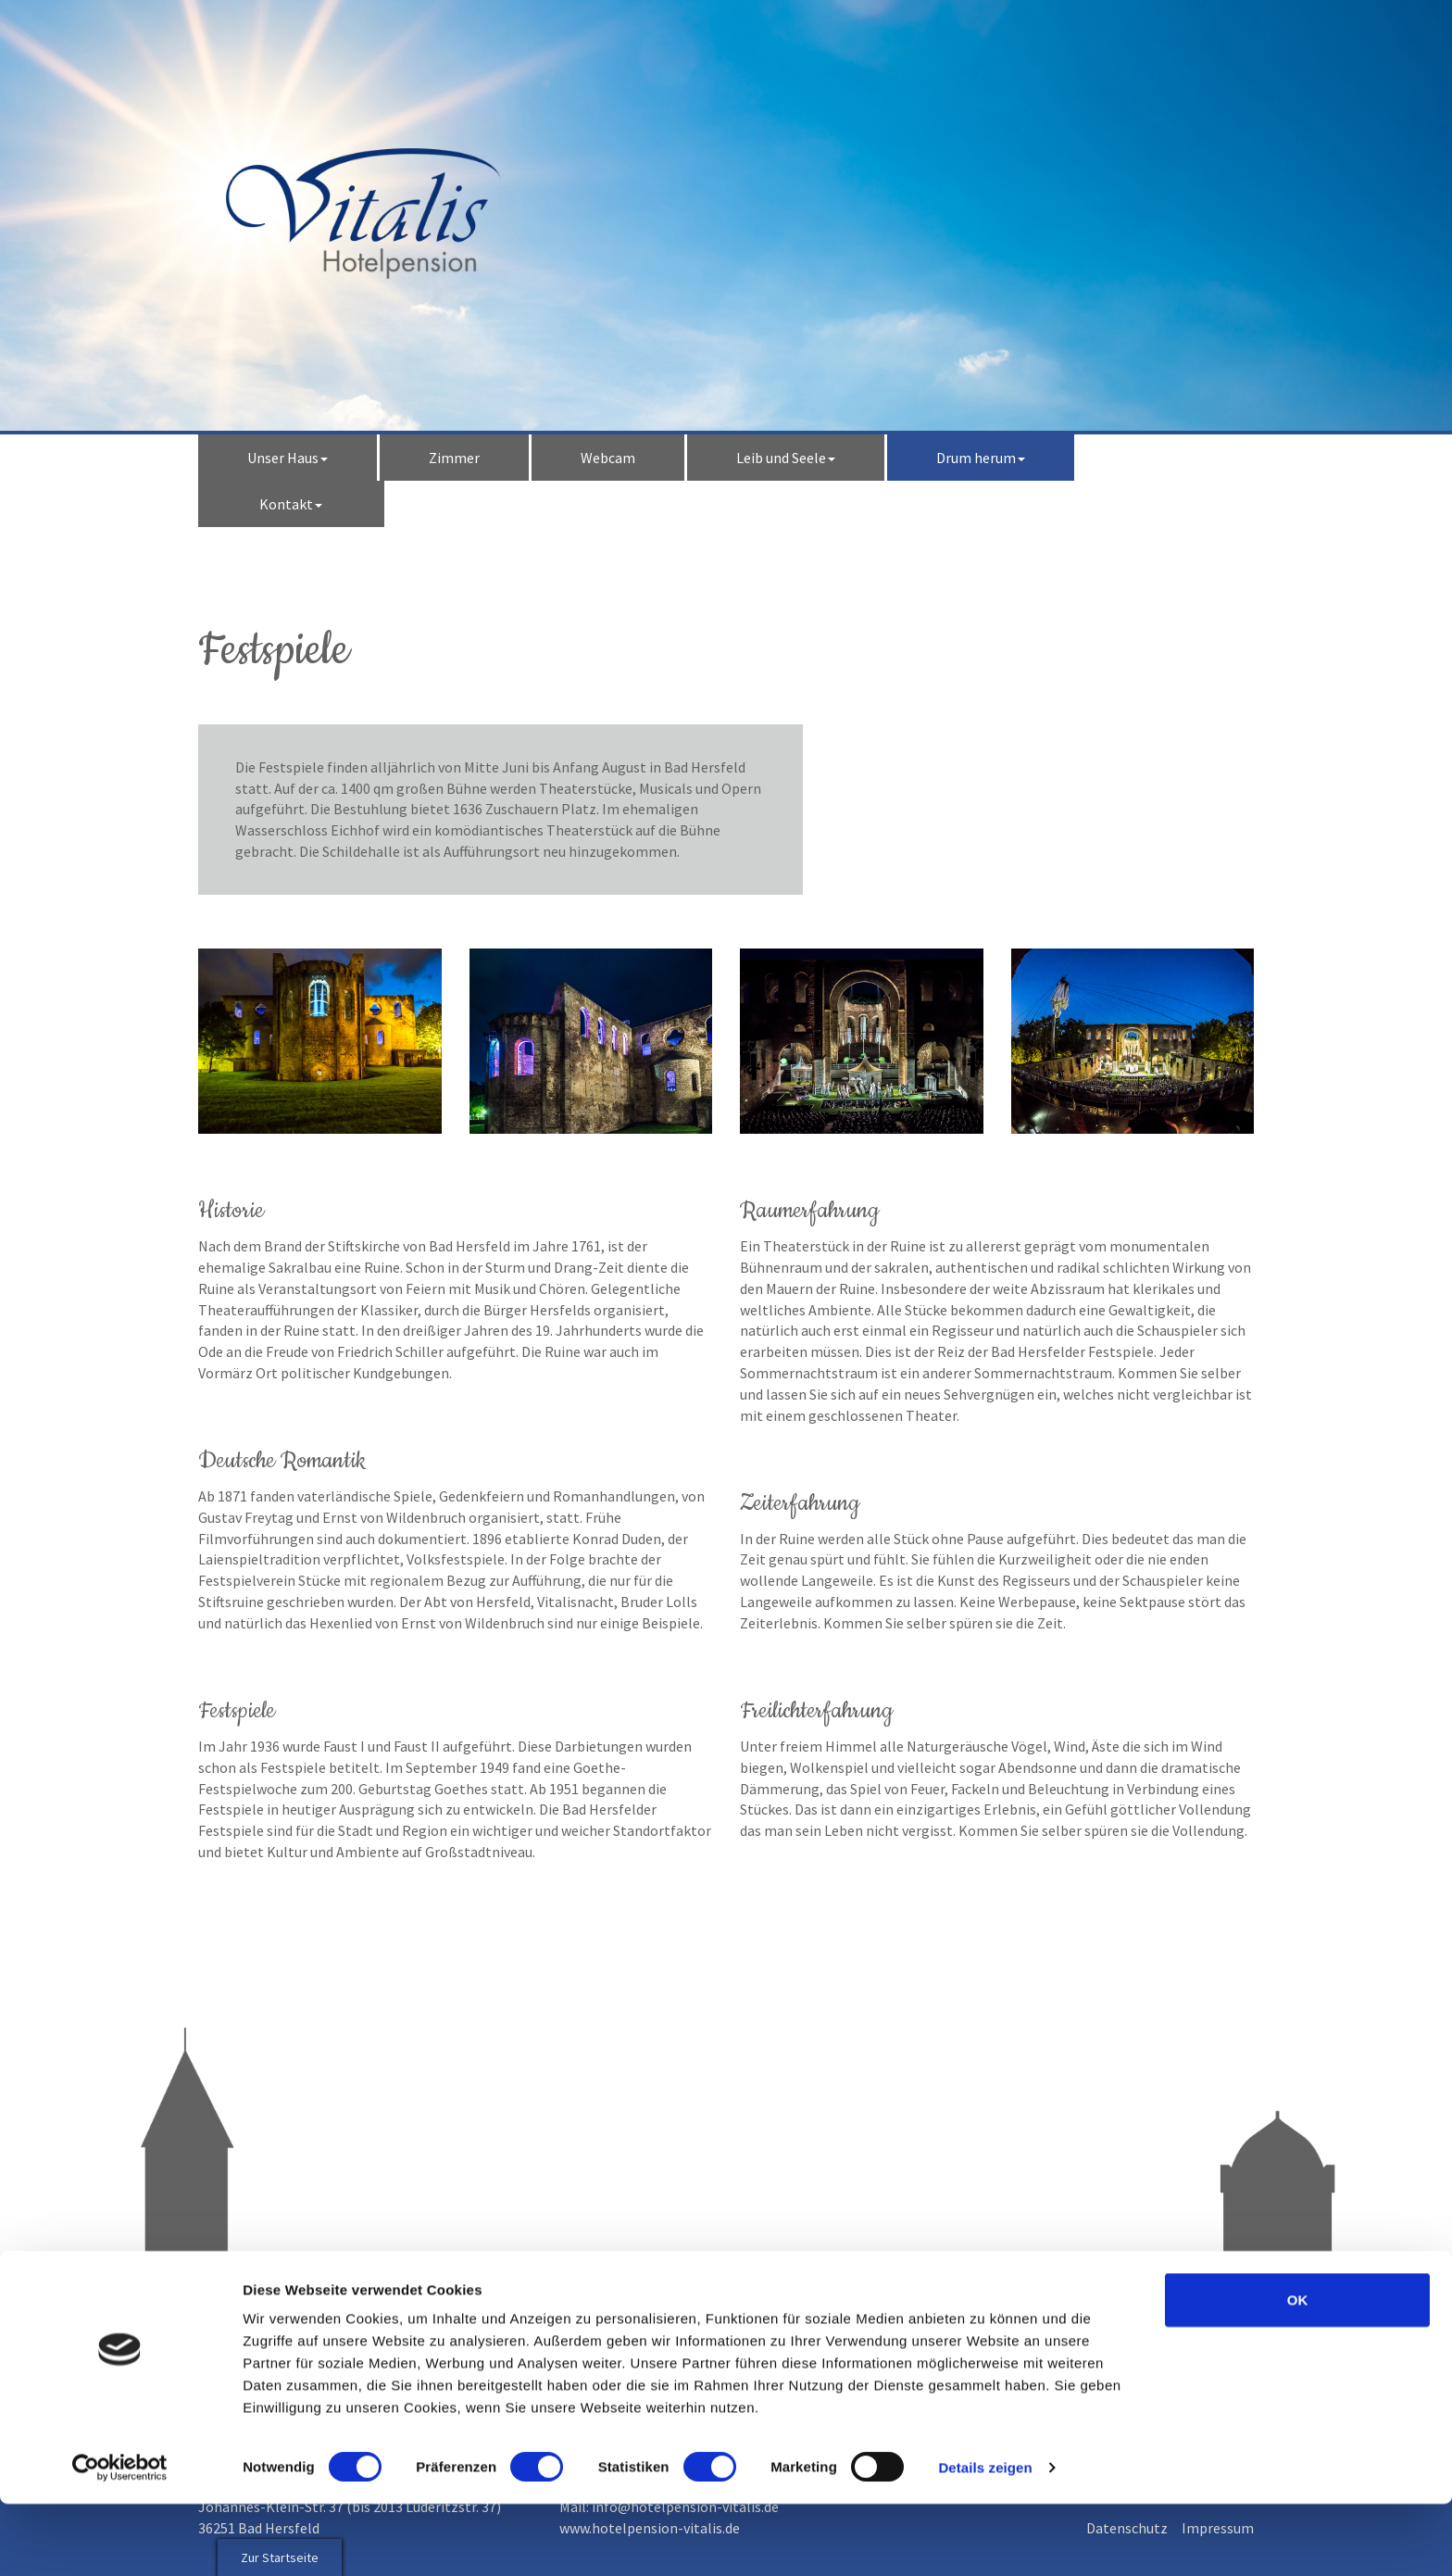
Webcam (608, 457)
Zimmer (454, 457)
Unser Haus (287, 457)
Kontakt (290, 504)
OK (1297, 2372)
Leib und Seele (785, 457)
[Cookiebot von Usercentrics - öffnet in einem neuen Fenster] (120, 2540)
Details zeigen (985, 2539)
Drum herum (980, 457)
